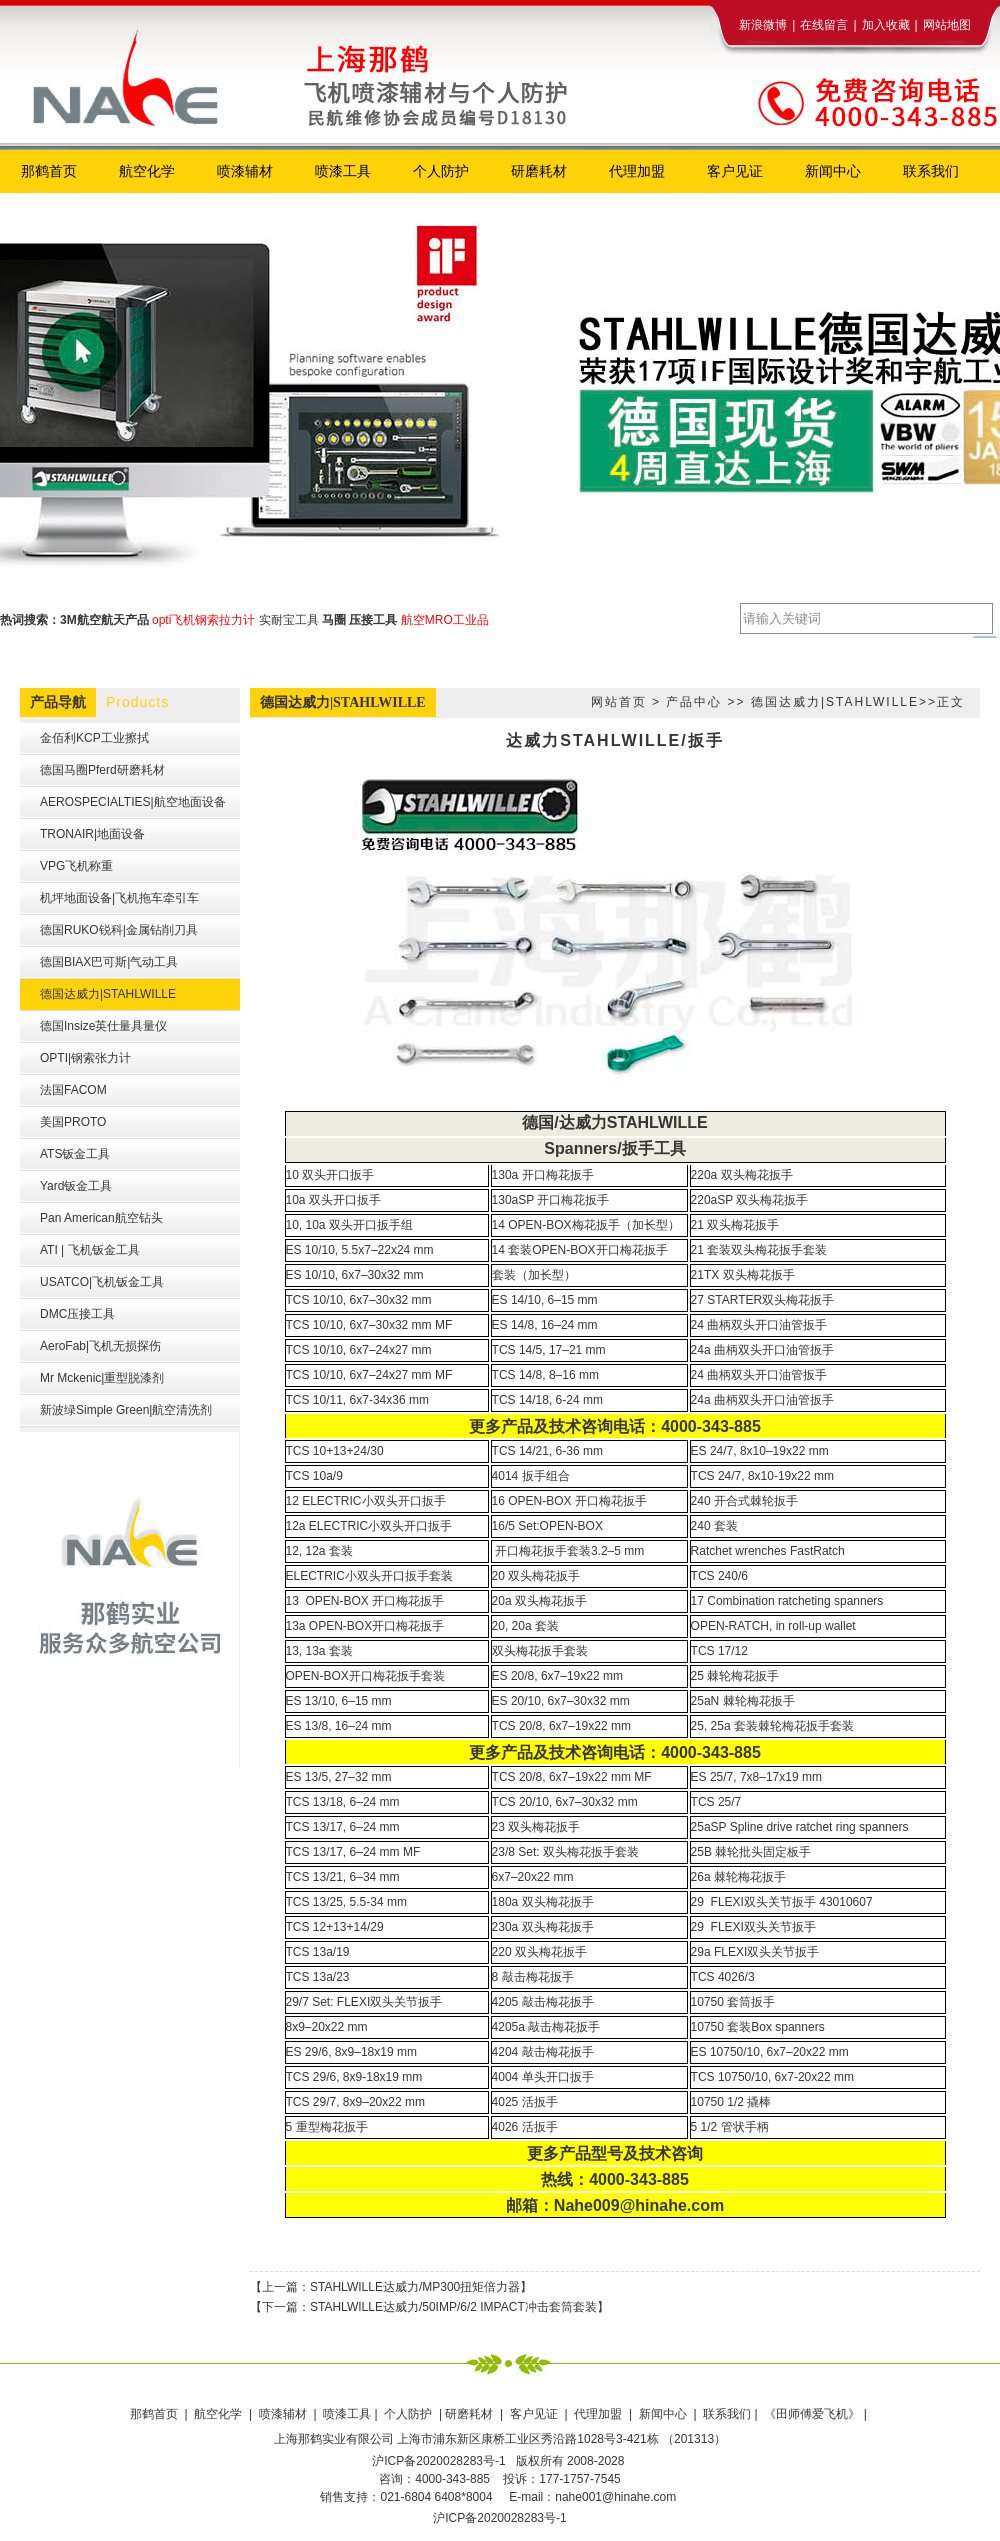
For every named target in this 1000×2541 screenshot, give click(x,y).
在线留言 (824, 25)
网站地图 (947, 25)
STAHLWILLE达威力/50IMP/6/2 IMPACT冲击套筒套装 (453, 2307)
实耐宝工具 (289, 620)
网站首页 (619, 702)
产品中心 (694, 702)
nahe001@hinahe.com (615, 2497)
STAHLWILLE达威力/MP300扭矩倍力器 (415, 2287)
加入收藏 (886, 25)
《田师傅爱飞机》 (813, 2414)
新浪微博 (763, 25)
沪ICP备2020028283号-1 (499, 2518)
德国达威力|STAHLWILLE (835, 702)
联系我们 (727, 2414)
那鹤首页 (155, 2414)
